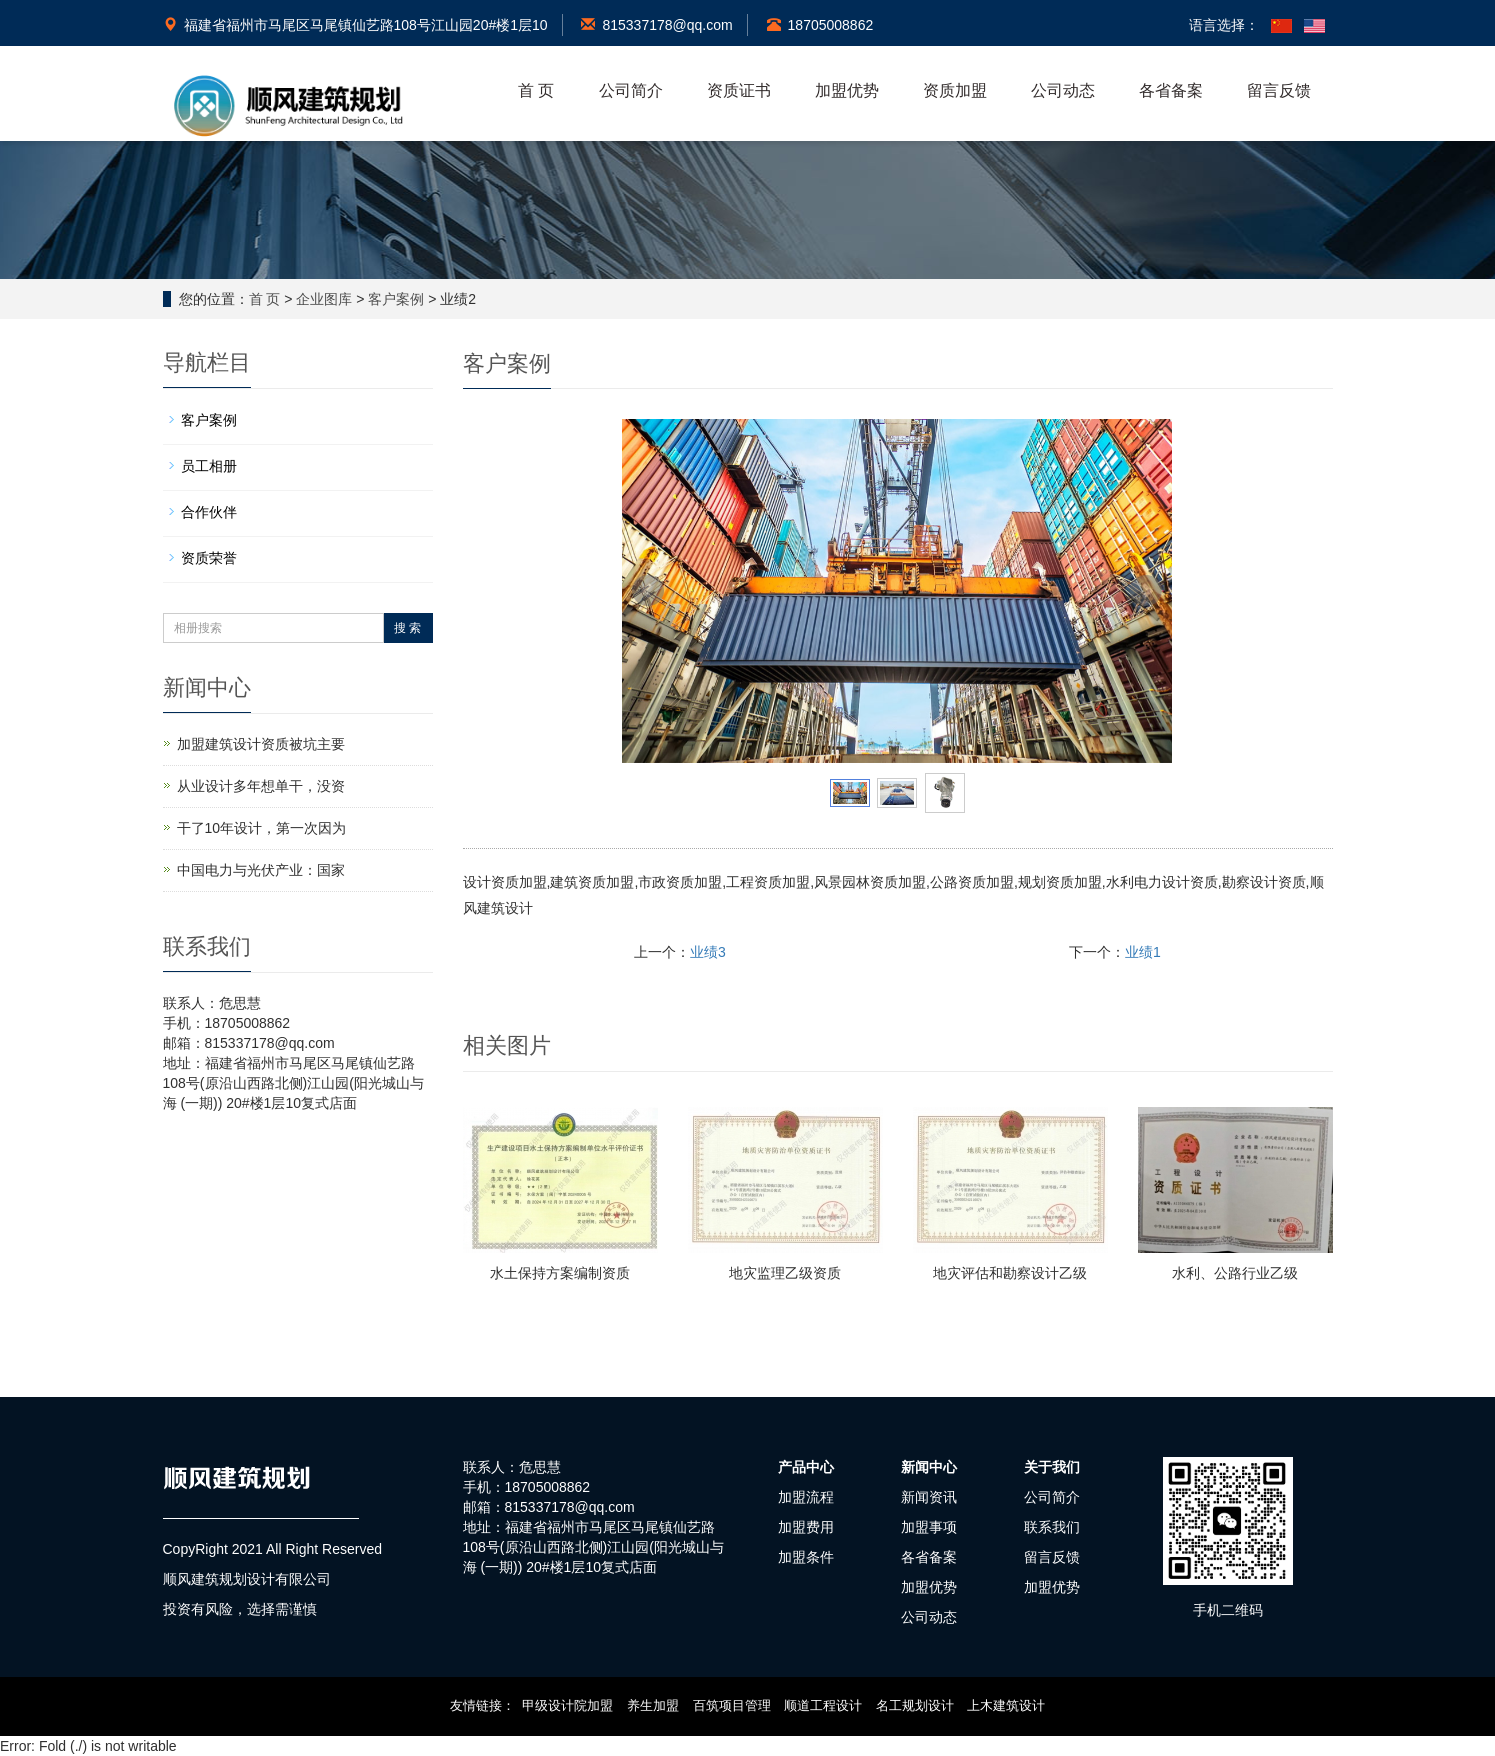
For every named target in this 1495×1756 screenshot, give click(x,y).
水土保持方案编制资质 (560, 1273)
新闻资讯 (929, 1497)
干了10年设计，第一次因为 (262, 828)
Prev (648, 591)
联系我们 (1052, 1527)
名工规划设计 (915, 1705)
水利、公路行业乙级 (1235, 1273)
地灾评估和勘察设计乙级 (1010, 1273)
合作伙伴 (209, 512)
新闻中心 (929, 1467)
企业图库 (324, 299)
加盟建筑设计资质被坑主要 (261, 744)
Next (1146, 591)
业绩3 (708, 952)
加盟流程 (806, 1497)
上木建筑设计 (1006, 1705)
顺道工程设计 (823, 1705)
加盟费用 (806, 1527)
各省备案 (1171, 90)
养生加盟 (653, 1705)
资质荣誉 (209, 558)
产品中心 (806, 1467)
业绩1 (1143, 952)
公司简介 (631, 90)
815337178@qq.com (656, 25)
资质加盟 (955, 90)
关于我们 (1052, 1467)
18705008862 (820, 25)
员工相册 (209, 466)
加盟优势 (847, 90)
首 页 (536, 90)
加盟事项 (929, 1527)
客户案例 (396, 299)
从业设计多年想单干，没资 (261, 786)
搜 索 (407, 628)
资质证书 (739, 90)
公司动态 (1063, 90)
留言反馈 (1279, 90)
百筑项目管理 (732, 1705)
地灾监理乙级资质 (785, 1273)
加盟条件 (806, 1557)
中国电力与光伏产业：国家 (261, 870)
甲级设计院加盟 (567, 1705)
